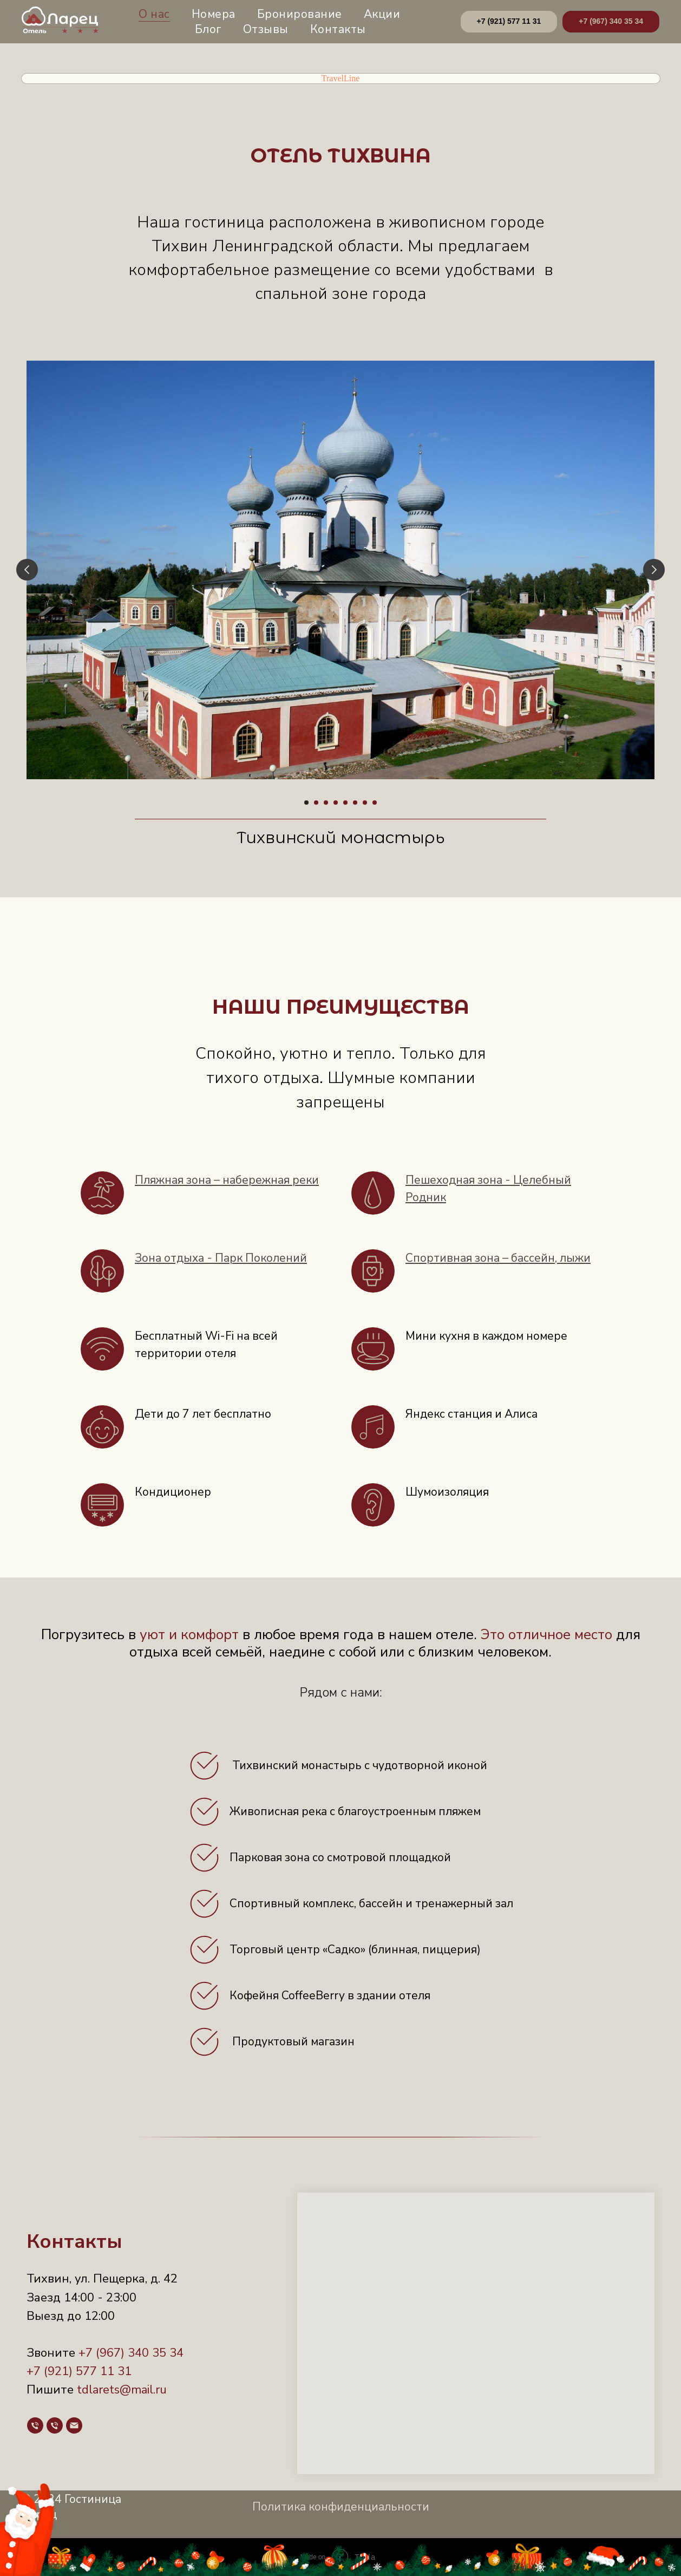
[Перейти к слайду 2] (316, 802)
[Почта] (74, 2425)
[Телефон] (35, 2425)
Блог (208, 29)
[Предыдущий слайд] (27, 570)
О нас (154, 14)
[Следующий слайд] (654, 570)
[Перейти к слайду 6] (355, 802)
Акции (382, 14)
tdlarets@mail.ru (122, 2390)
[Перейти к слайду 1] (306, 802)
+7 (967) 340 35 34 (131, 2353)
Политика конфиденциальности (340, 2506)
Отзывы (266, 29)
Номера (213, 14)
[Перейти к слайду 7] (365, 802)
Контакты (338, 29)
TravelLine (341, 78)
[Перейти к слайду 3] (326, 802)
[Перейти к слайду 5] (345, 802)
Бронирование (299, 14)
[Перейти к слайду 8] (374, 802)
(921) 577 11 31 (86, 2371)
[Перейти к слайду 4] (335, 802)
